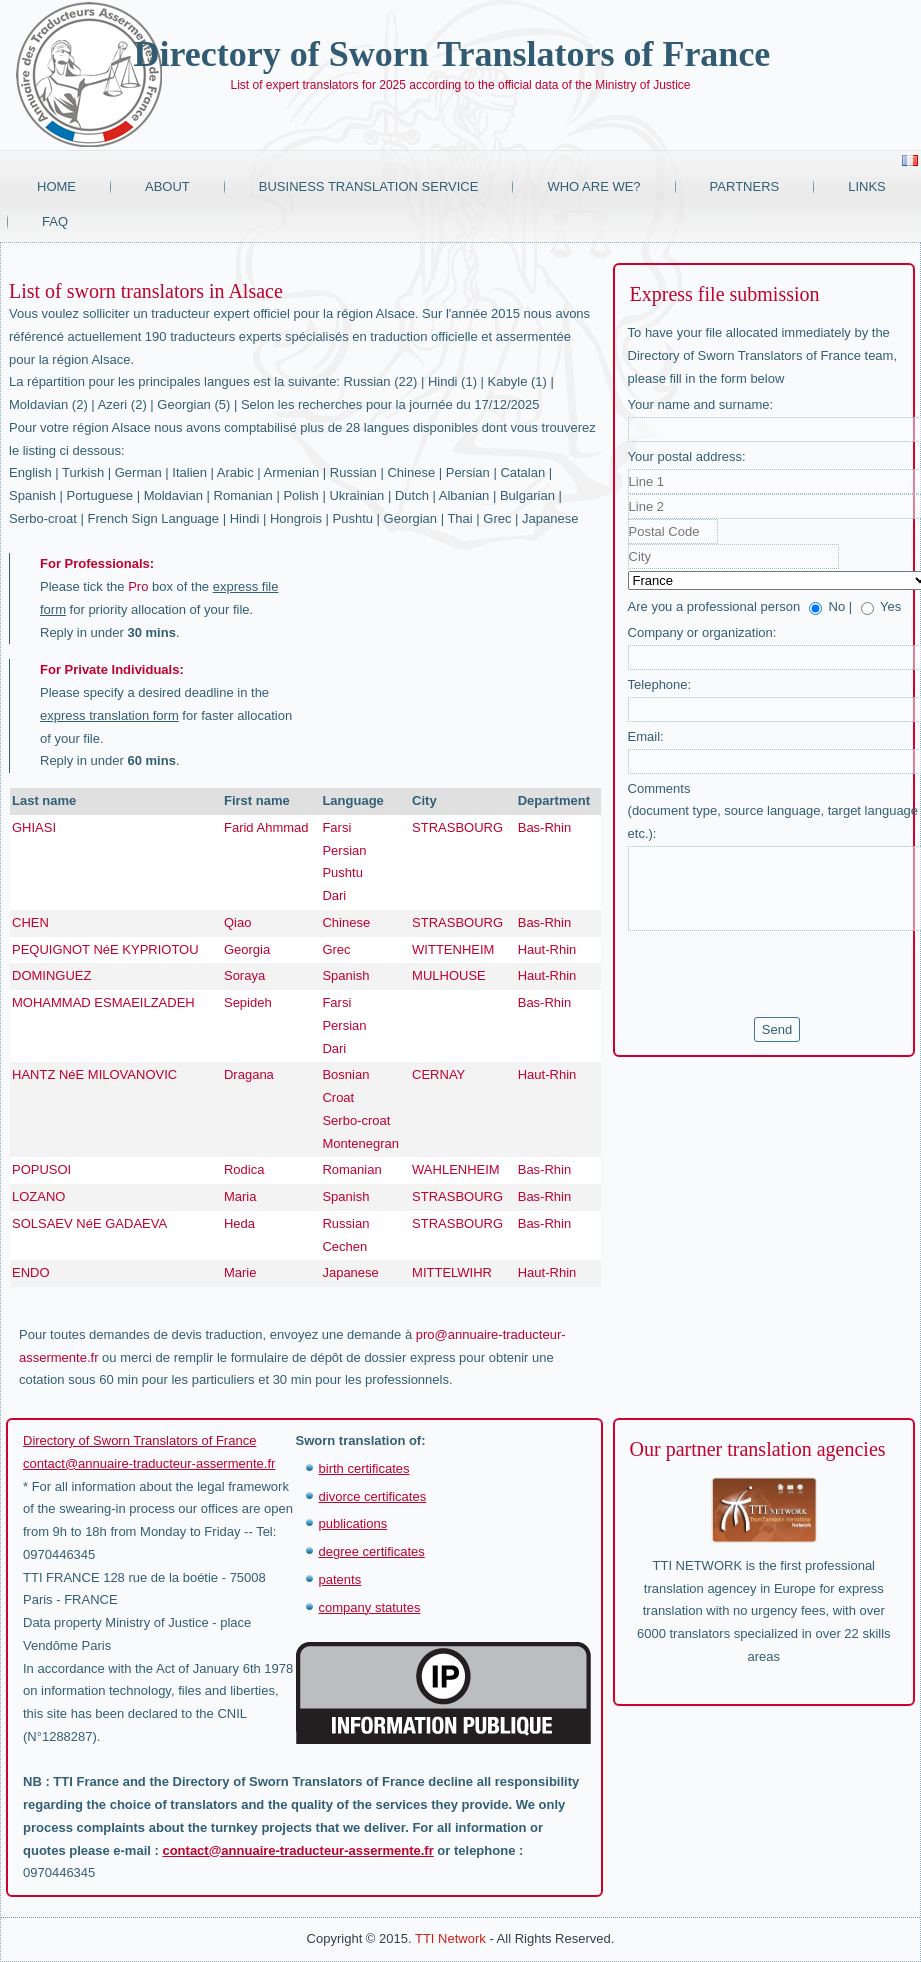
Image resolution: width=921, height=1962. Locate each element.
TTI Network (450, 1938)
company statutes (370, 1607)
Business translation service (369, 186)
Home (56, 186)
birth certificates (364, 1468)
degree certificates (372, 1551)
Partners (745, 186)
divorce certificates (373, 1496)
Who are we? (593, 186)
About (167, 186)
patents (340, 1579)
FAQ (55, 221)
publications (353, 1523)
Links (867, 186)
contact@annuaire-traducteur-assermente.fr (149, 1463)
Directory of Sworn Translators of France (451, 54)
